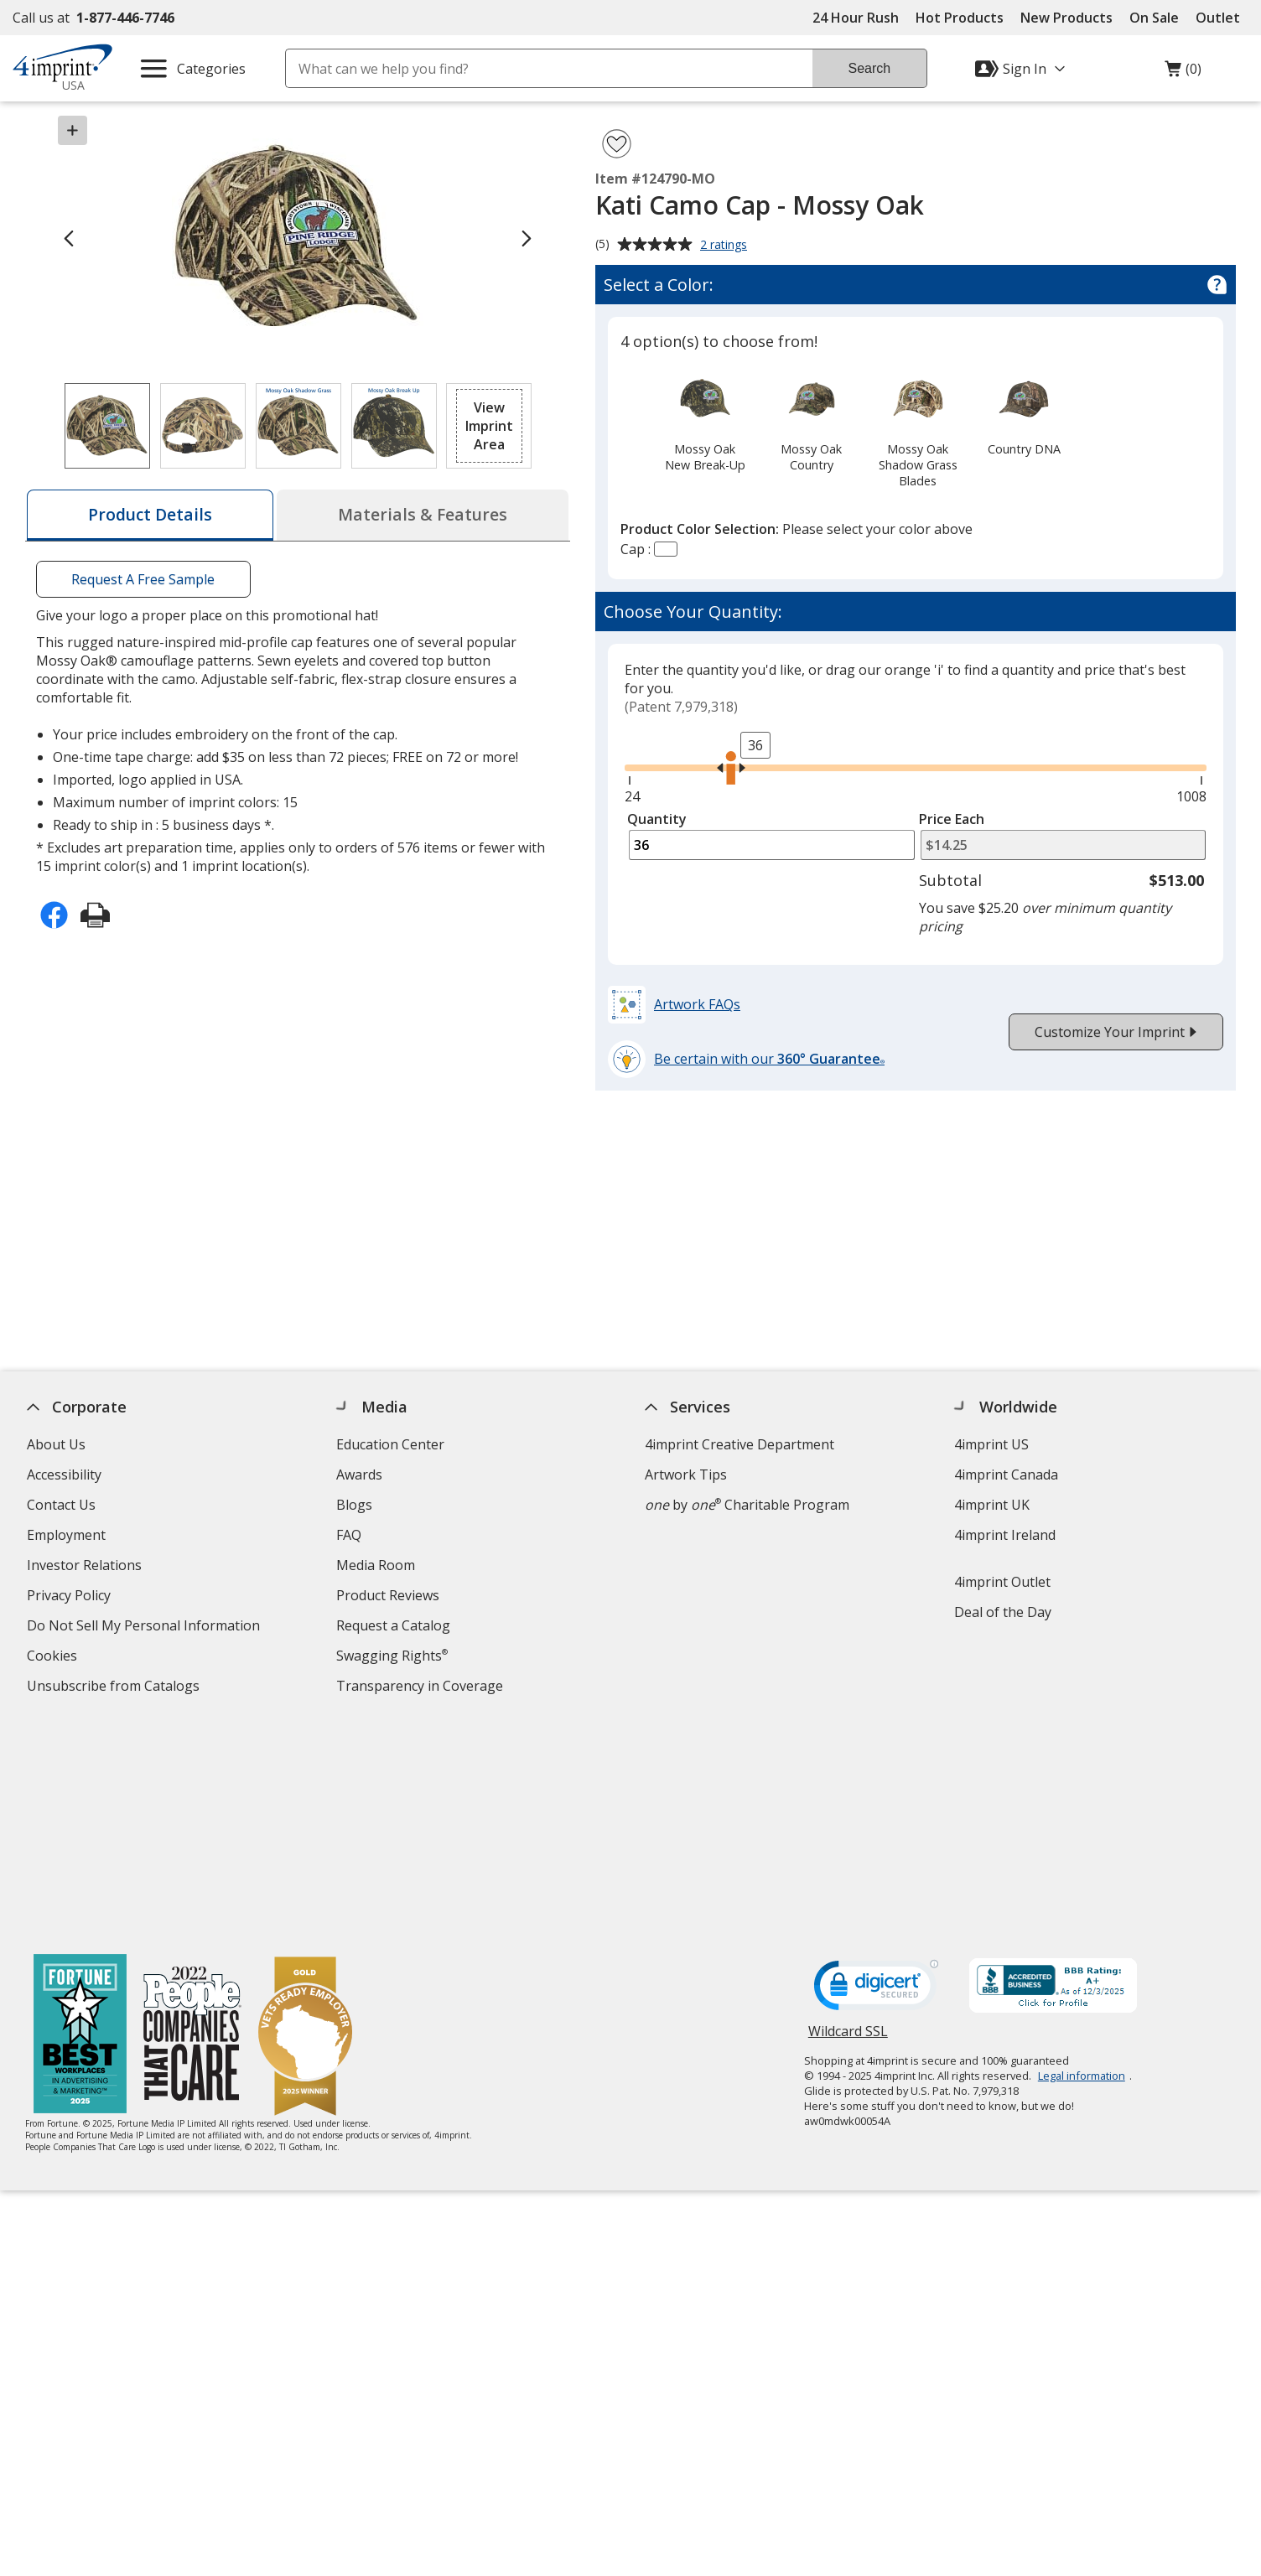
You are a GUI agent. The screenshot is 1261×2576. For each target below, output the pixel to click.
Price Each (951, 819)
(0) (1183, 73)
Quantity (657, 819)
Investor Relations (86, 1567)
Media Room (375, 1565)
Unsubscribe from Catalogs (115, 1688)
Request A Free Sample (143, 579)
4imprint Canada (1006, 1474)
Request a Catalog (393, 1625)
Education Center (390, 1444)
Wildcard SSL (848, 1817)
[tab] (150, 515)
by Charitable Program (747, 1504)
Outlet (1222, 17)
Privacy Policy (71, 1597)
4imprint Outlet (1002, 1582)
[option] (705, 421)
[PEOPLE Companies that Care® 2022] (192, 1816)
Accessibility (64, 1474)
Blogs (354, 1504)
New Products (1066, 17)
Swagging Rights (392, 1655)
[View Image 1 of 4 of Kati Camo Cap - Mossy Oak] (107, 426)
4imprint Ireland (1005, 1535)
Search (869, 68)
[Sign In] (1022, 69)
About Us (56, 1444)
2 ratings (725, 246)
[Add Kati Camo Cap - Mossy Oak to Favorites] (616, 143)
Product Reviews (387, 1595)
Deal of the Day (1002, 1612)
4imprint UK (992, 1504)
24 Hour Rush (855, 17)
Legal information (1081, 1855)
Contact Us (61, 1504)
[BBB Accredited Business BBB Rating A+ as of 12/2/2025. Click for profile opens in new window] (1053, 1767)
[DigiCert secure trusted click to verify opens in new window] (876, 1770)
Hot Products (960, 17)
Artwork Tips (686, 1474)
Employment (66, 1535)
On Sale (1154, 17)
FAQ (348, 1535)
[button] (489, 426)
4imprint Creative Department (739, 1444)
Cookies (54, 1657)
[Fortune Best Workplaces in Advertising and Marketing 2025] (80, 1816)
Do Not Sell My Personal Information (145, 1627)
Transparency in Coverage (421, 1688)
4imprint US (991, 1444)
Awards (359, 1474)
